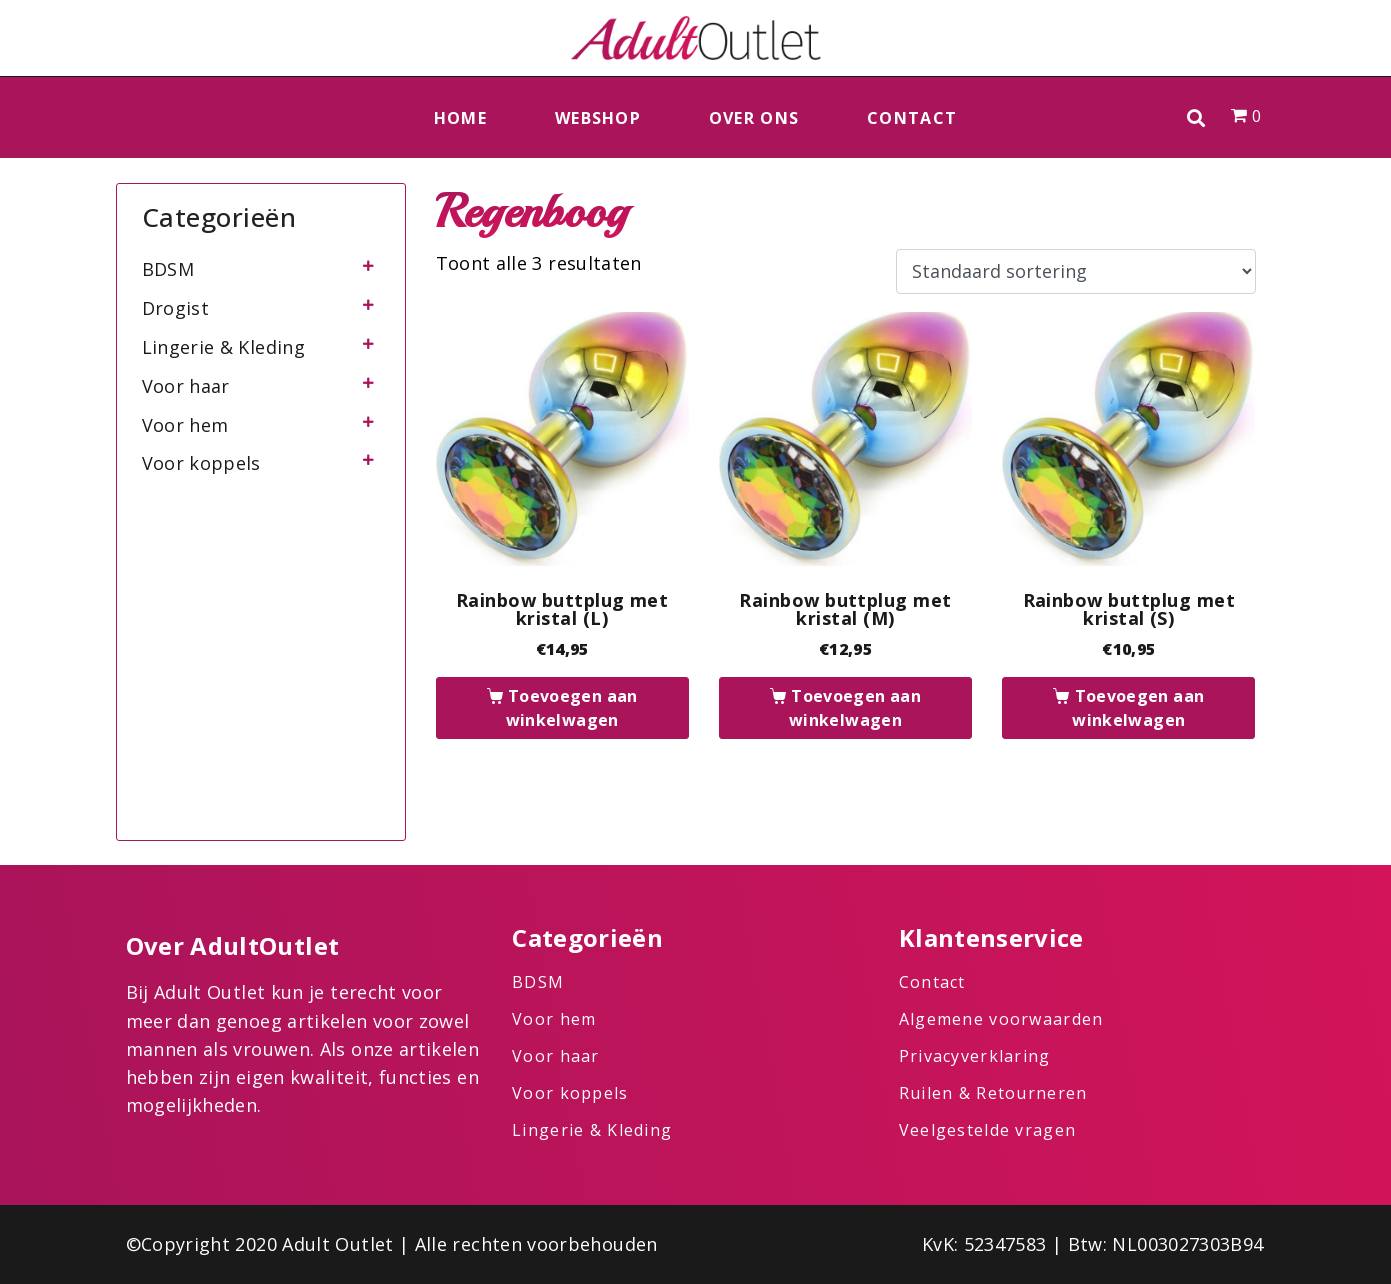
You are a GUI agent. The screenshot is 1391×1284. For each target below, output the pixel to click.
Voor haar (186, 386)
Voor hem (185, 425)
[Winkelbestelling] (1075, 272)
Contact (912, 118)
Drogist (176, 308)
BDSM (168, 269)
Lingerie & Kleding (223, 347)
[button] (1196, 117)
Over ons (754, 118)
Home (460, 118)
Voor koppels (201, 463)
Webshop (598, 118)
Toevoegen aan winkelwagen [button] (572, 708)
